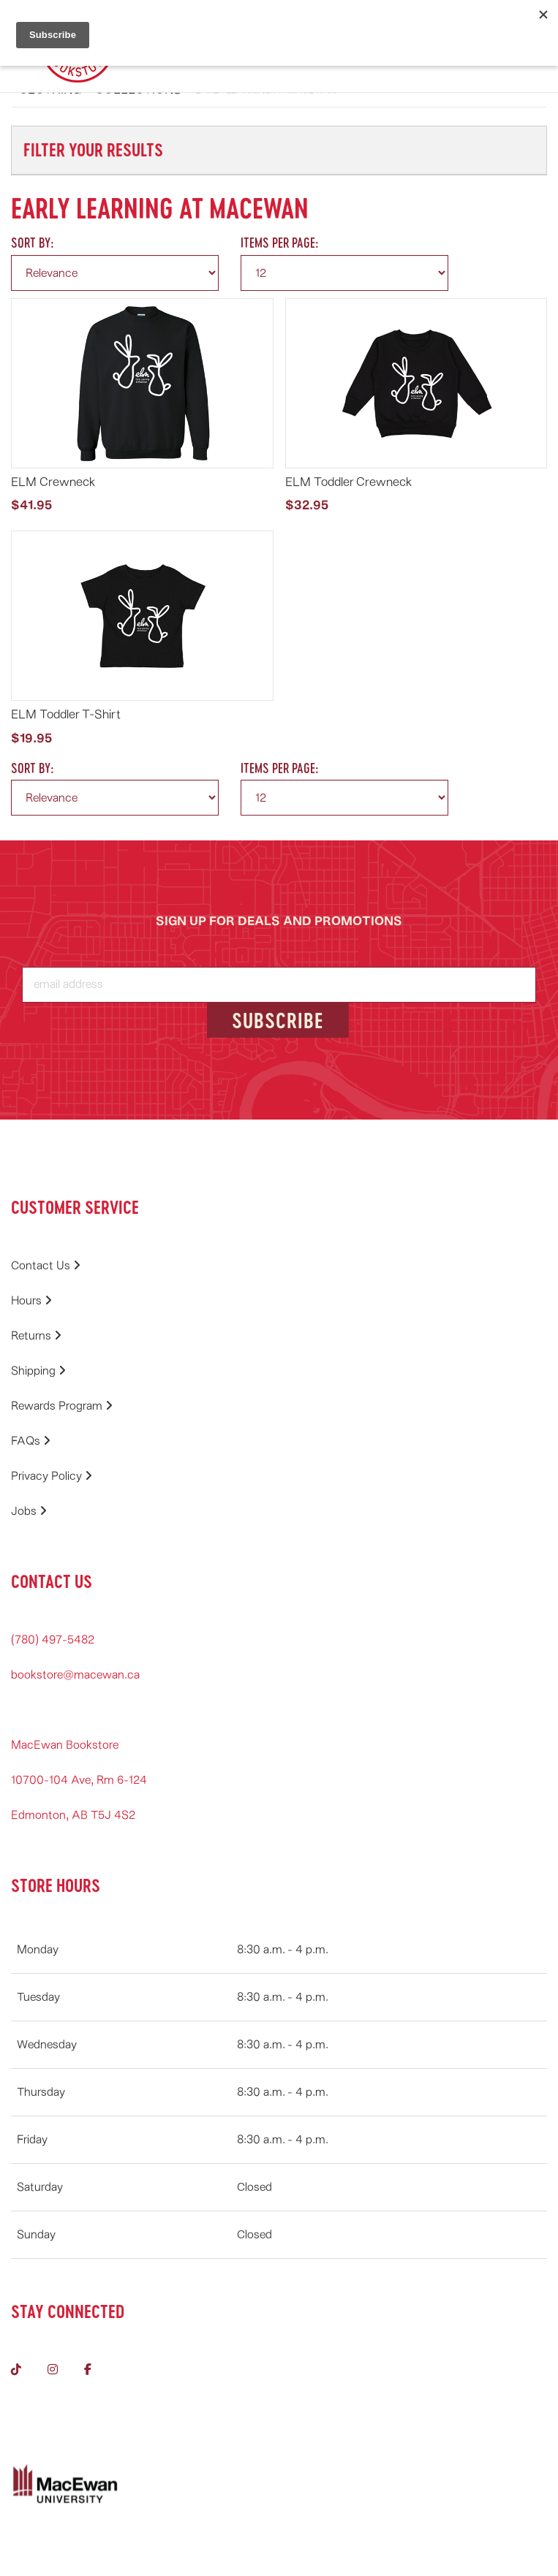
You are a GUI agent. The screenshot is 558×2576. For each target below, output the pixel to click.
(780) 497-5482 (52, 1640)
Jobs (29, 1511)
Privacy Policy (51, 1476)
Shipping (38, 1371)
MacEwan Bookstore (64, 1745)
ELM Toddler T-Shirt (66, 714)
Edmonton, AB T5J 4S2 (73, 1815)
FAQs (30, 1441)
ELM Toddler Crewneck (348, 482)
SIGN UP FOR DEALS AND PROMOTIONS (279, 921)
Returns (36, 1336)
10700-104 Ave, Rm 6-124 (79, 1780)
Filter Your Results (93, 149)
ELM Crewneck (53, 482)
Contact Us (45, 1266)
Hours (31, 1301)
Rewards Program (62, 1406)
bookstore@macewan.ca (75, 1675)
